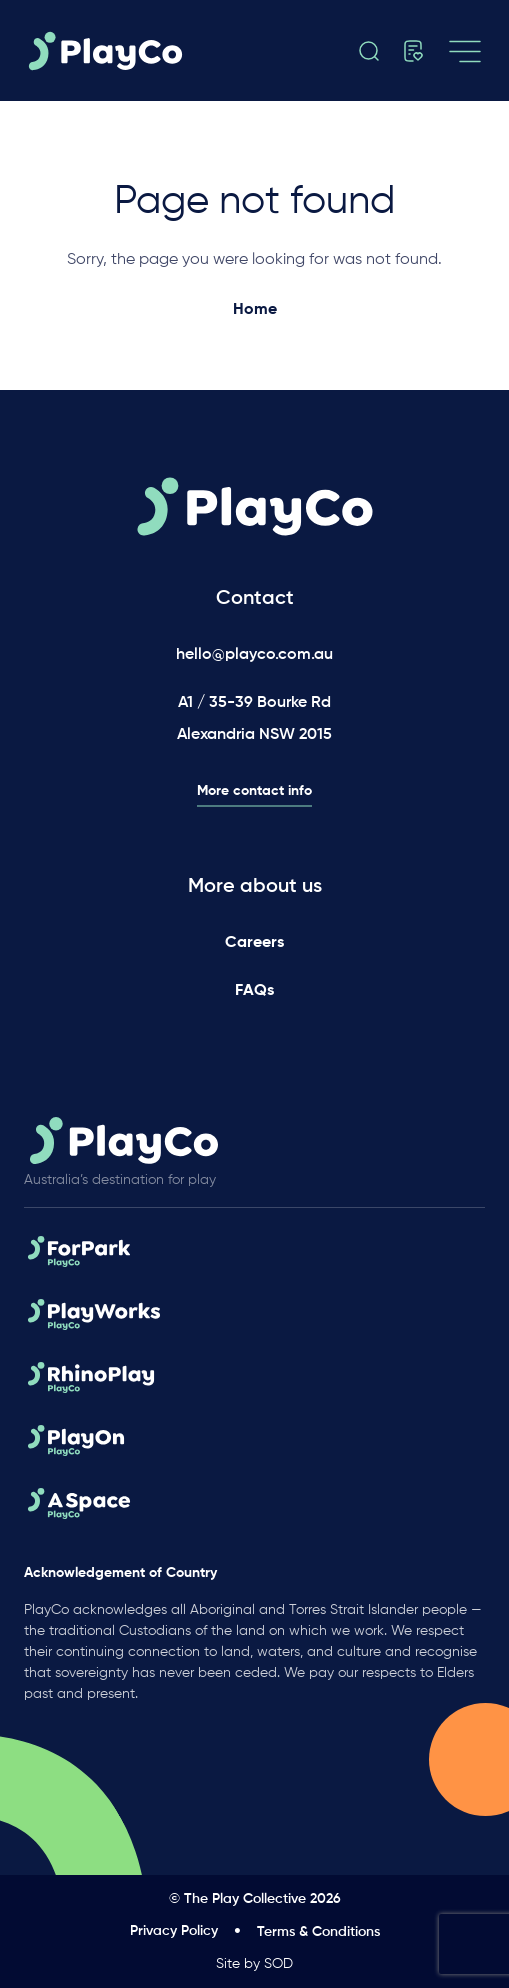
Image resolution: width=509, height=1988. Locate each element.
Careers (254, 943)
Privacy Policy (174, 1931)
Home (255, 310)
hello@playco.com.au (254, 655)
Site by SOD (254, 1964)
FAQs (254, 991)
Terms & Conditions (318, 1932)
